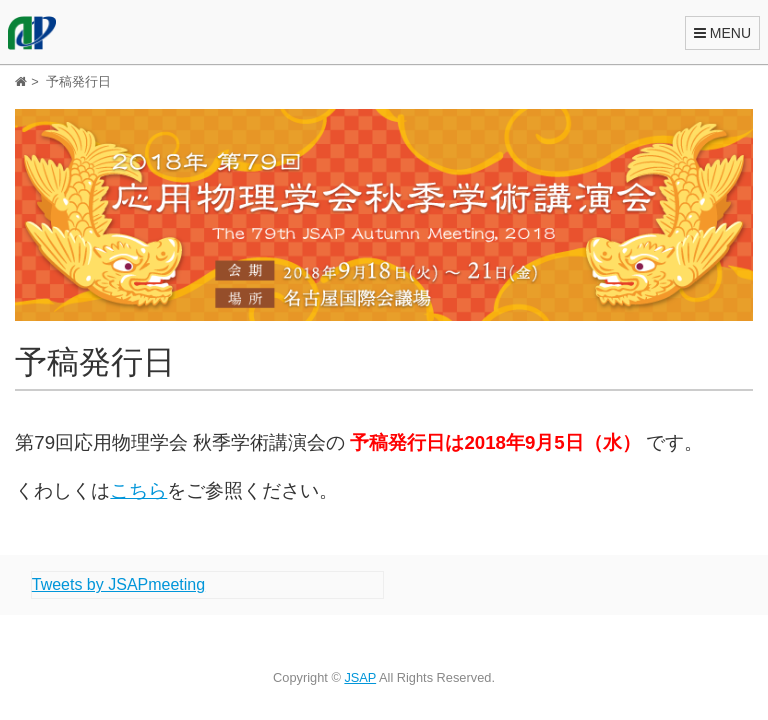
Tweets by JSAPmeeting (118, 584)
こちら (138, 490)
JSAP (360, 677)
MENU (722, 33)
